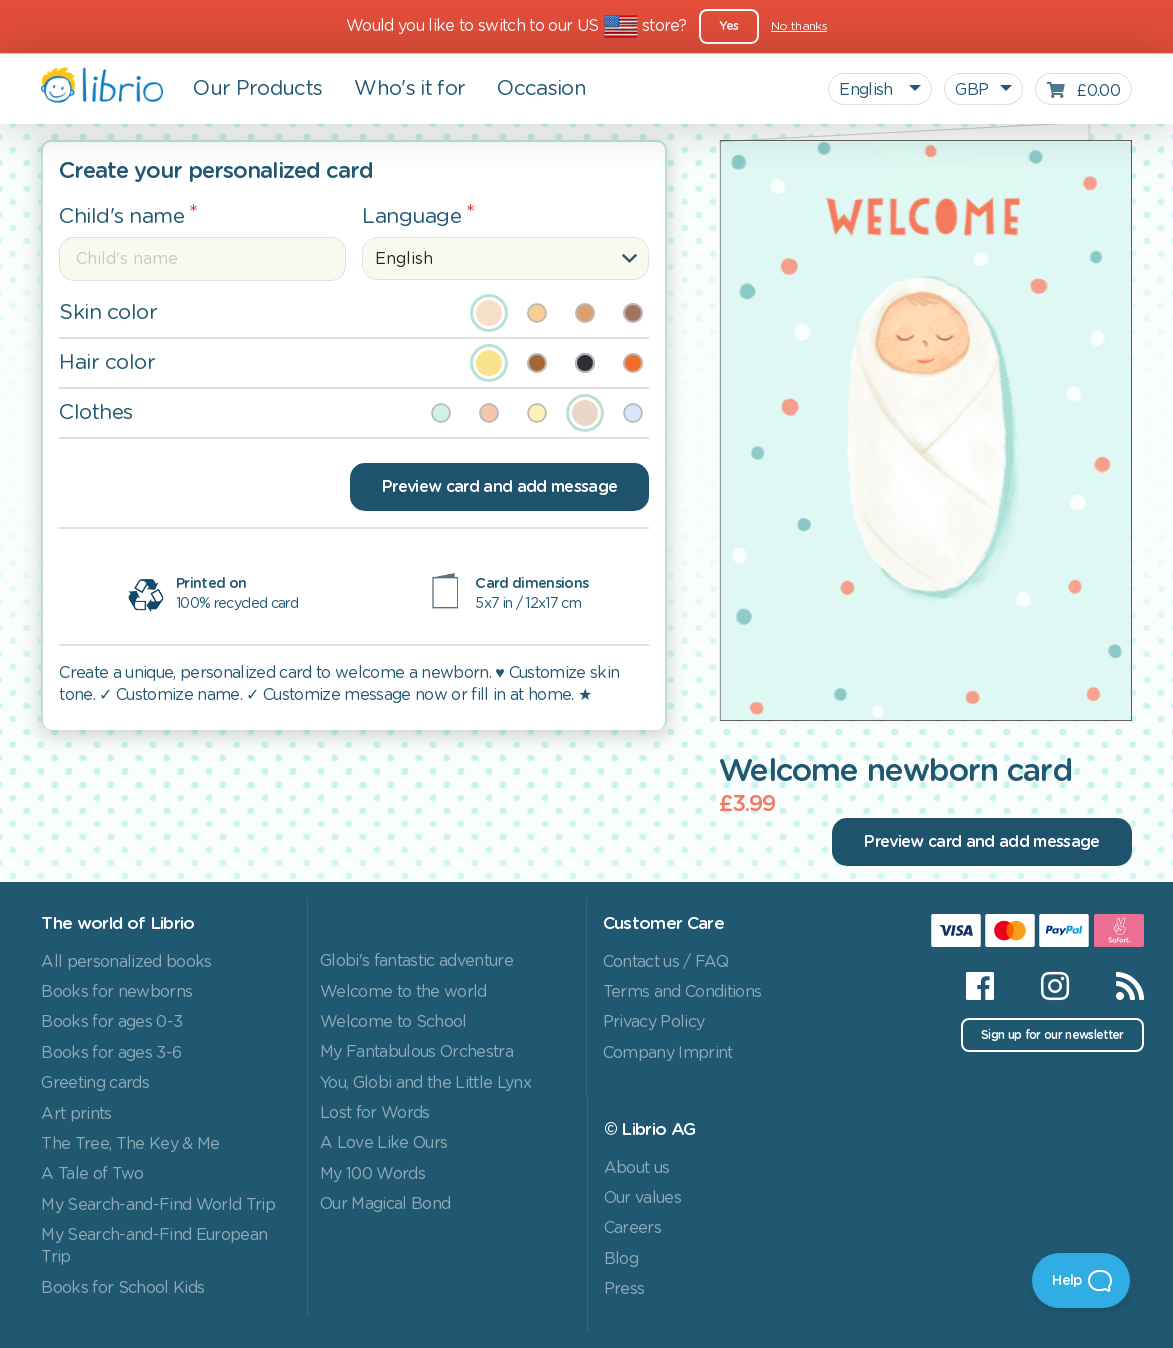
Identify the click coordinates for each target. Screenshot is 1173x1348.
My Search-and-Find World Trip (158, 1205)
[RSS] (1117, 986)
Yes (729, 26)
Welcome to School (393, 1022)
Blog (621, 1259)
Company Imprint (668, 1053)
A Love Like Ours (383, 1143)
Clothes (96, 412)
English (868, 90)
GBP (971, 90)
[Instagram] (1054, 986)
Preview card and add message (499, 487)
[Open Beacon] (1081, 1280)
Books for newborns (116, 992)
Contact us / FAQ (665, 962)
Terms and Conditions (682, 992)
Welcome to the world (403, 992)
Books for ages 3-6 (111, 1053)
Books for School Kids (122, 1288)
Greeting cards (95, 1083)
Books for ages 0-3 (111, 1022)
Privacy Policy (654, 1022)
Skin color (108, 312)
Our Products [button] (257, 89)
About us (637, 1168)
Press (624, 1289)
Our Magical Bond (385, 1204)
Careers (632, 1228)
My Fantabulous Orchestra (416, 1052)
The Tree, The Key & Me (130, 1144)
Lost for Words (375, 1113)
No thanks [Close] (799, 26)
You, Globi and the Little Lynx (425, 1083)
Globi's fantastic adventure (416, 961)
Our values (642, 1198)
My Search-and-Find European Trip (154, 1246)
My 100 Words (372, 1174)
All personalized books (126, 962)
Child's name (121, 216)
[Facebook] (979, 986)
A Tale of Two (92, 1174)
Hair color (107, 362)
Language (411, 216)
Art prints (76, 1114)
